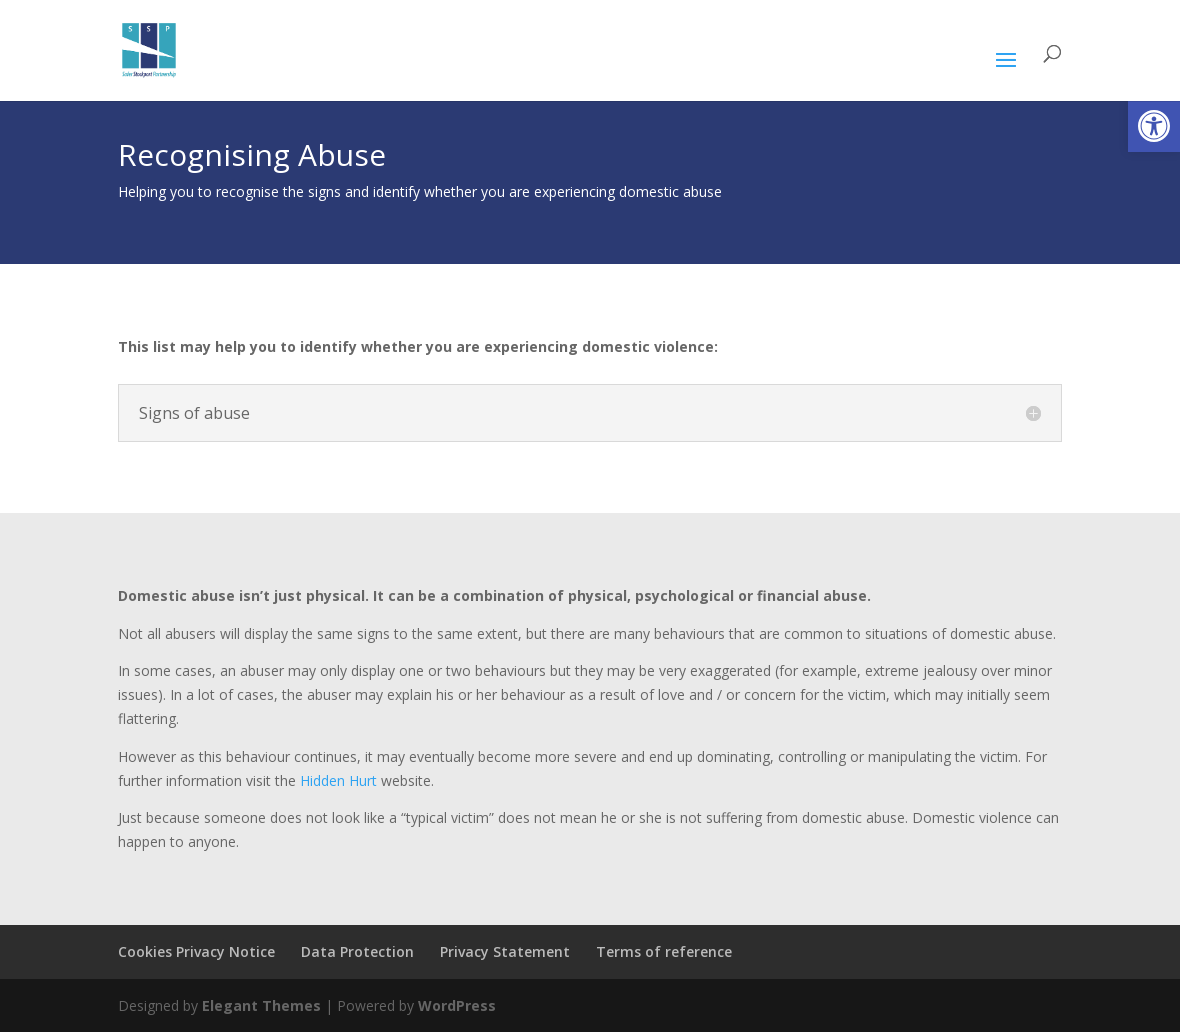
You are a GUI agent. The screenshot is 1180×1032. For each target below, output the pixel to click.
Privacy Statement (505, 951)
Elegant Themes (261, 1005)
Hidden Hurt (340, 780)
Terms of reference (664, 951)
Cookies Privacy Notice (196, 951)
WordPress (457, 1005)
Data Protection (357, 951)
